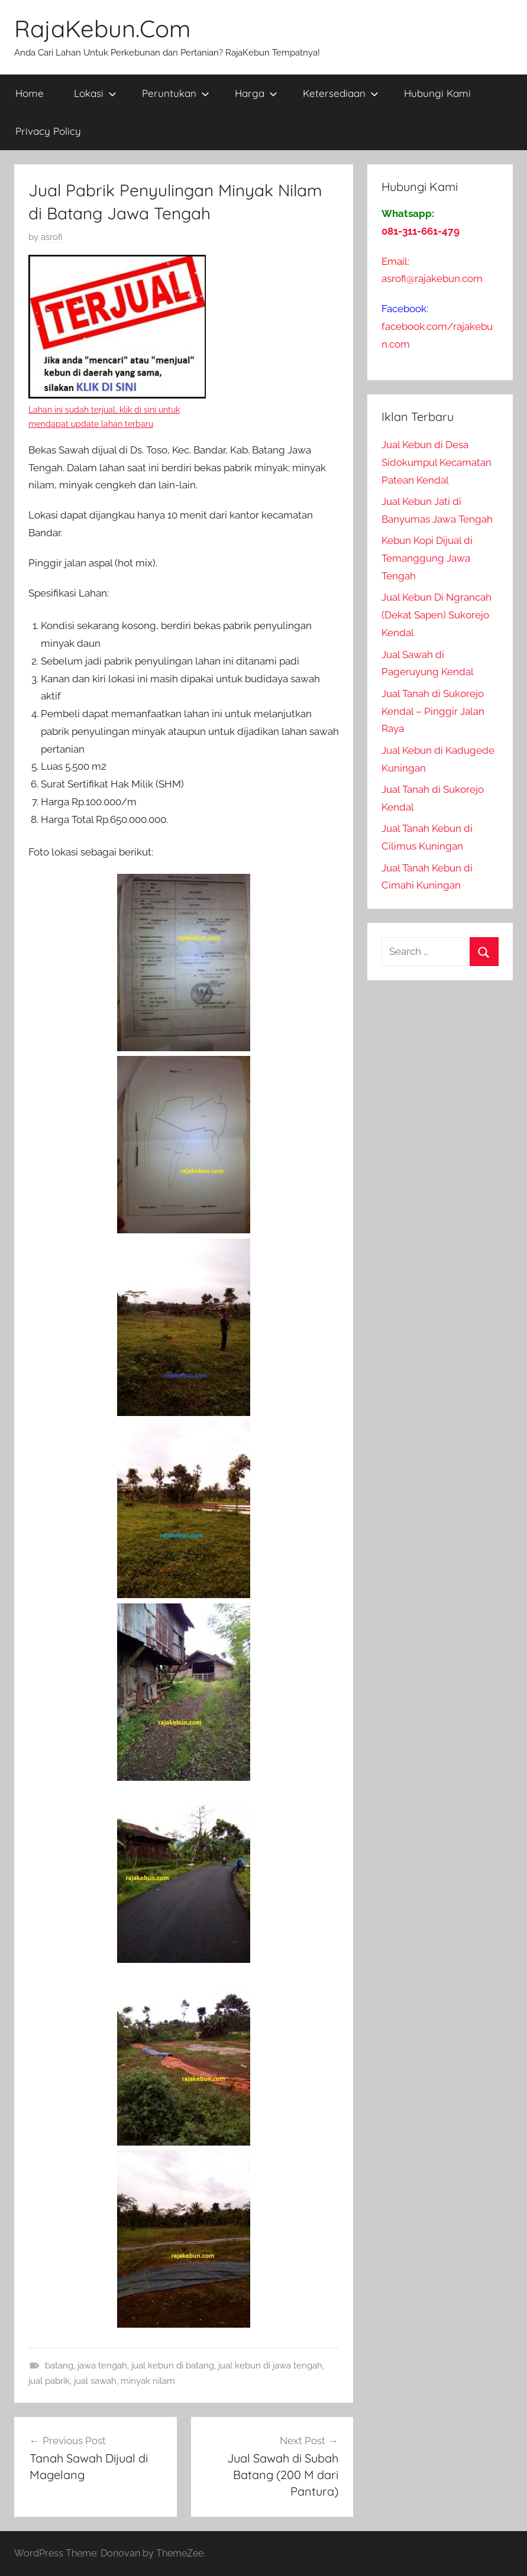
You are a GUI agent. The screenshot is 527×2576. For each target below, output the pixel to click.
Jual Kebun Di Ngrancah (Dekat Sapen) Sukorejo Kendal (436, 615)
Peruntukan (175, 93)
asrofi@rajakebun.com (432, 278)
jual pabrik (49, 2381)
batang (59, 2365)
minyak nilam (148, 2381)
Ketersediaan (341, 93)
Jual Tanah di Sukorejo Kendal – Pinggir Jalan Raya (432, 711)
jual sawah (95, 2381)
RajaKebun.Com (102, 28)
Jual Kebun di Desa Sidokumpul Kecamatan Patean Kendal (436, 462)
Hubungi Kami (437, 93)
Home (29, 93)
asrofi (52, 237)
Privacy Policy (48, 131)
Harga (256, 93)
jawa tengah (102, 2365)
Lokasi (95, 93)
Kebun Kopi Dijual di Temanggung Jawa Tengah (427, 558)
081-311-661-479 (420, 231)
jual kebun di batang (172, 2365)
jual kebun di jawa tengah (270, 2365)
